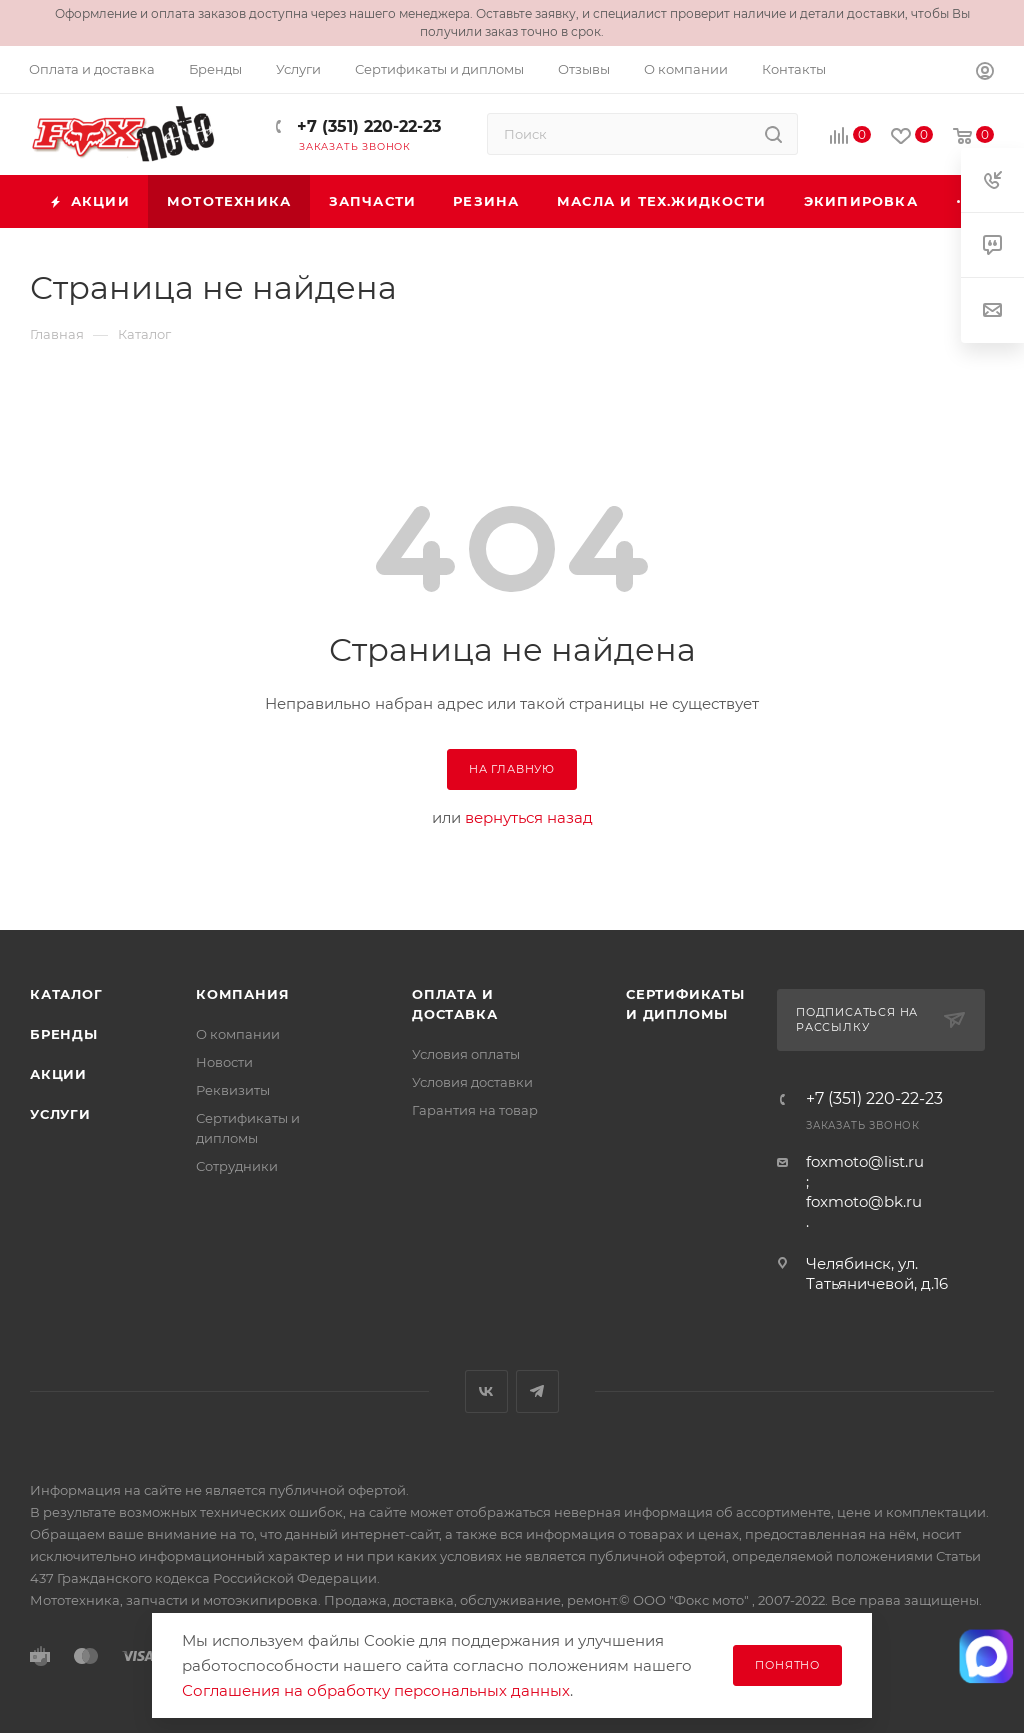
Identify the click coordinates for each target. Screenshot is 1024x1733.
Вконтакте (486, 1391)
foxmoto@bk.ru (864, 1201)
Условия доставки (472, 1082)
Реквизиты (233, 1090)
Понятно (787, 1665)
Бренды (64, 1034)
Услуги (60, 1114)
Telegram (537, 1391)
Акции (58, 1074)
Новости (224, 1062)
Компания (242, 994)
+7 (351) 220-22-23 (366, 126)
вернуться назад (529, 817)
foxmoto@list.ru (865, 1161)
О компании (238, 1034)
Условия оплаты (466, 1054)
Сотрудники (237, 1166)
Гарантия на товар (475, 1110)
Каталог (66, 994)
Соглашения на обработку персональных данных (376, 1690)
